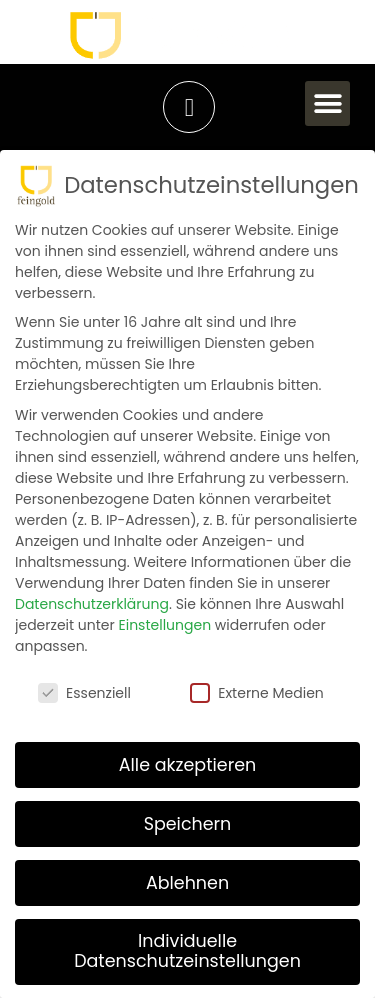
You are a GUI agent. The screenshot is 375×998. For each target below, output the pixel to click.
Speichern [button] (188, 823)
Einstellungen (165, 625)
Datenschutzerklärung (92, 604)
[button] (327, 103)
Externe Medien (257, 693)
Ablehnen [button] (187, 882)
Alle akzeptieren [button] (188, 764)
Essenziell (84, 693)
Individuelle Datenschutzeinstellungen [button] (187, 951)
